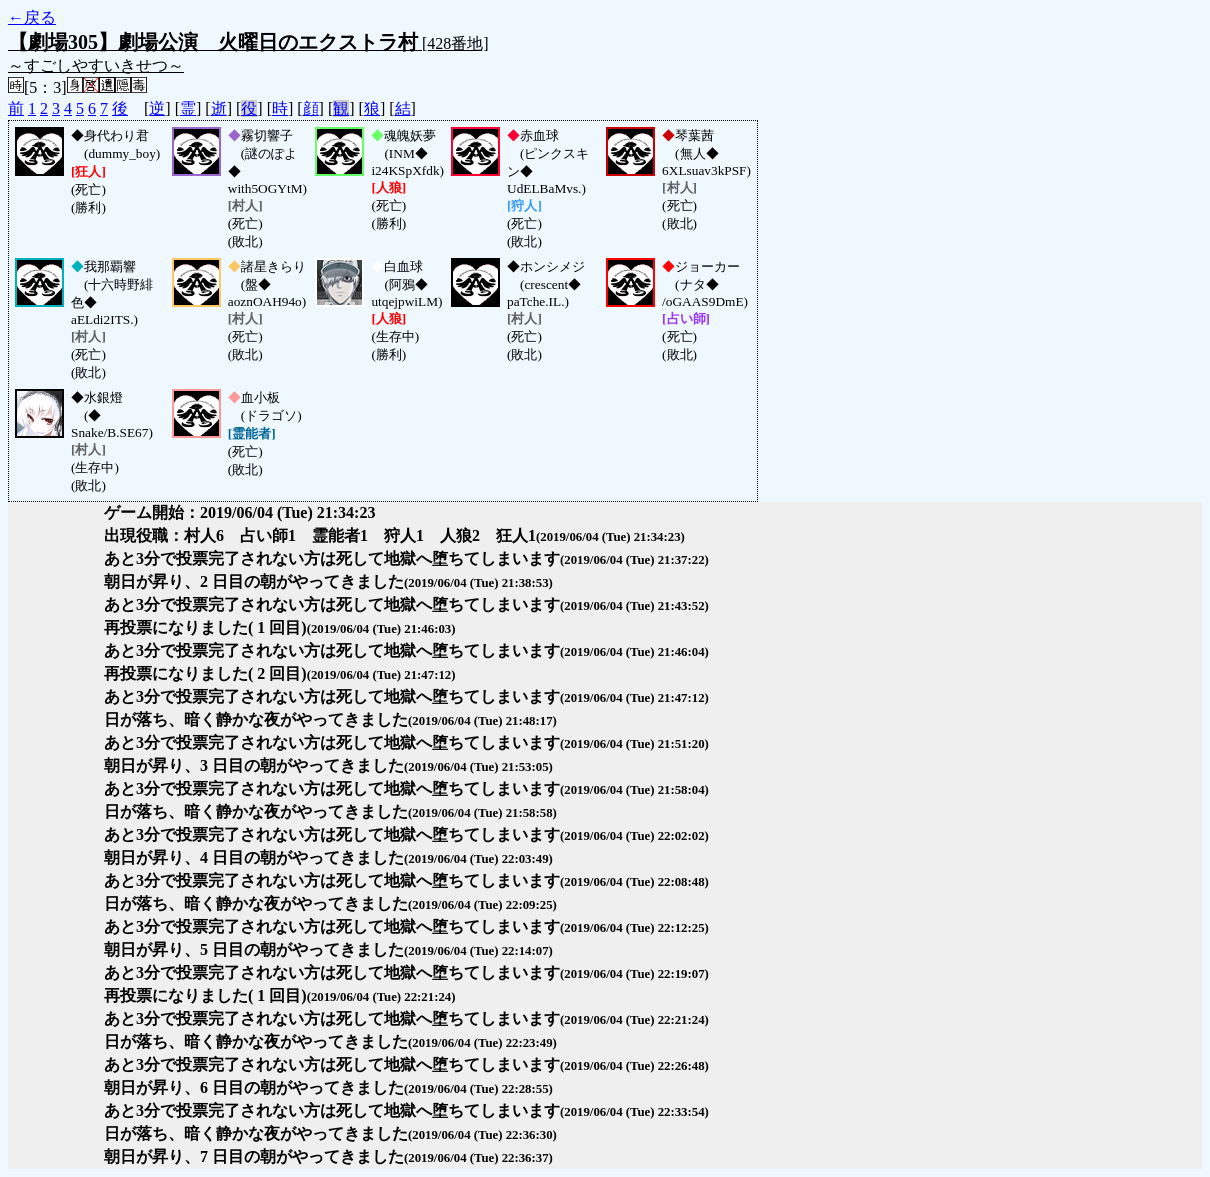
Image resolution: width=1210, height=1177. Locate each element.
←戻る (32, 17)
